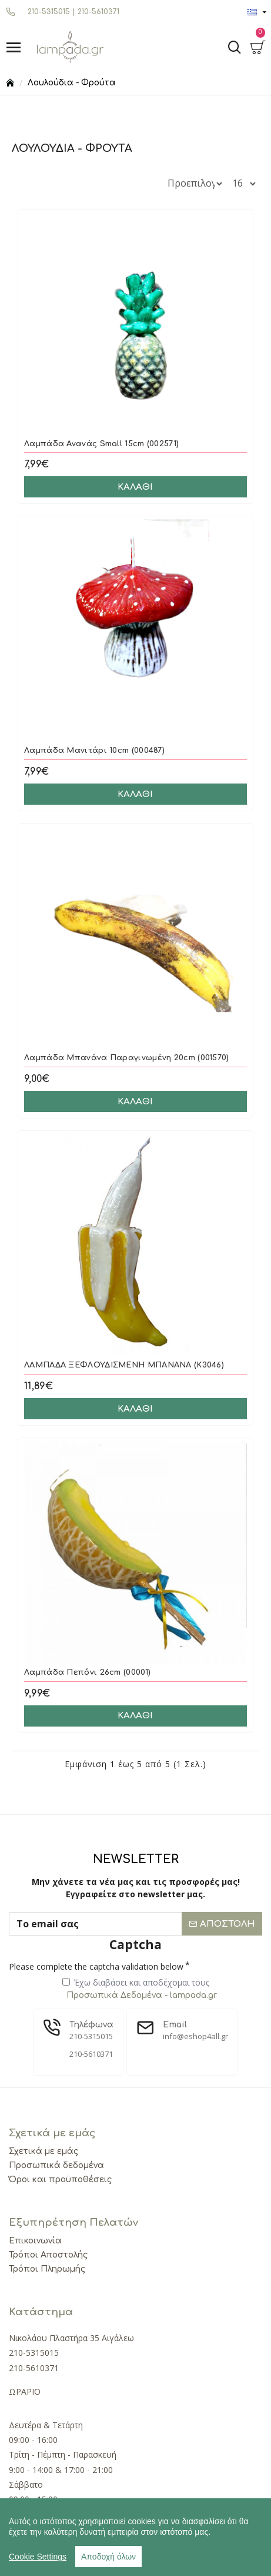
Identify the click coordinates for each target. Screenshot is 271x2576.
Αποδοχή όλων (108, 2556)
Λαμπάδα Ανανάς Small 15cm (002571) (101, 444)
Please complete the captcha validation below (96, 1966)
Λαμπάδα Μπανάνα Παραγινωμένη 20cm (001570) (126, 1058)
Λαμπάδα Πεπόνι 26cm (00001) (87, 1672)
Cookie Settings (37, 2556)
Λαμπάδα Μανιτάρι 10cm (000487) (94, 750)
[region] (135, 2537)
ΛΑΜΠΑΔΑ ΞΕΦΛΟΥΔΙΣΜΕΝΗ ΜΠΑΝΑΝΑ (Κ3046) (124, 1365)
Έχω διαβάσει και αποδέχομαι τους (140, 1989)
